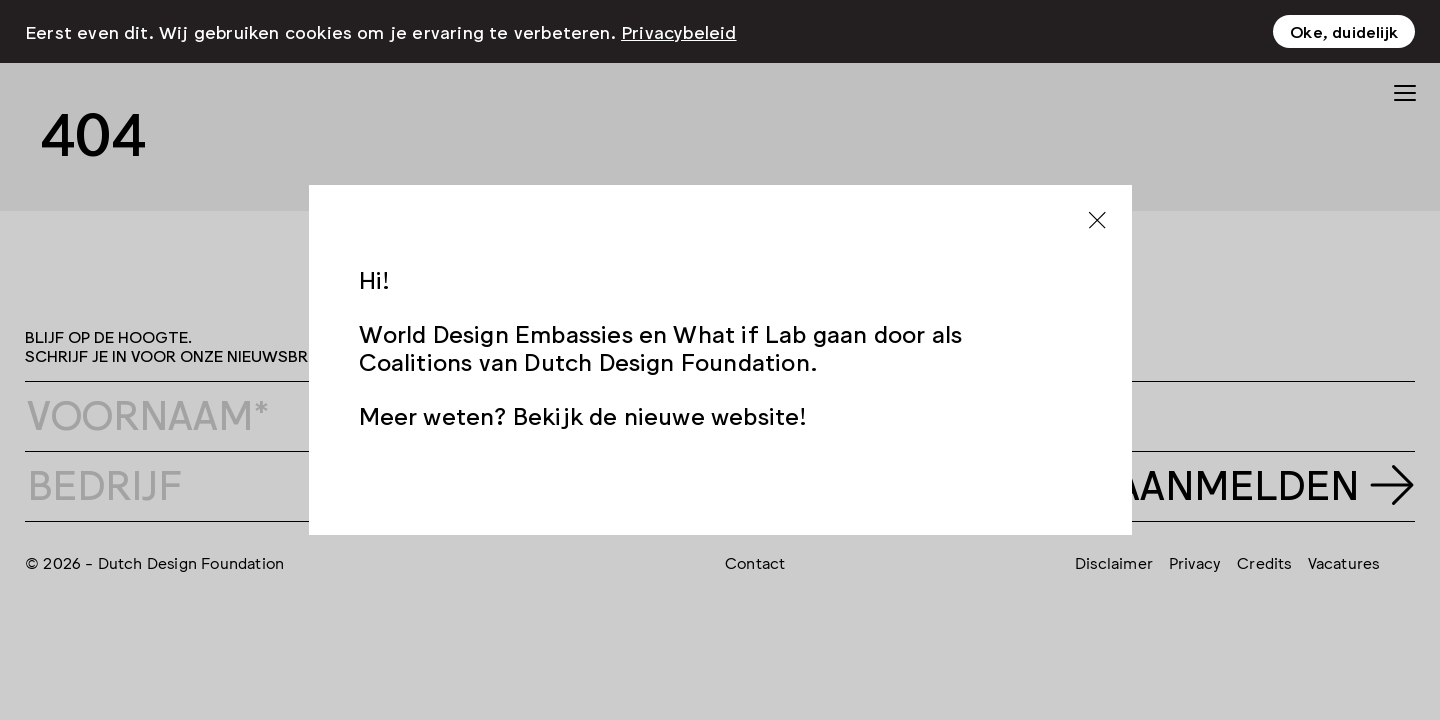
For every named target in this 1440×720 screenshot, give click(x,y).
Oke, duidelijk (1344, 31)
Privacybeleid (679, 31)
